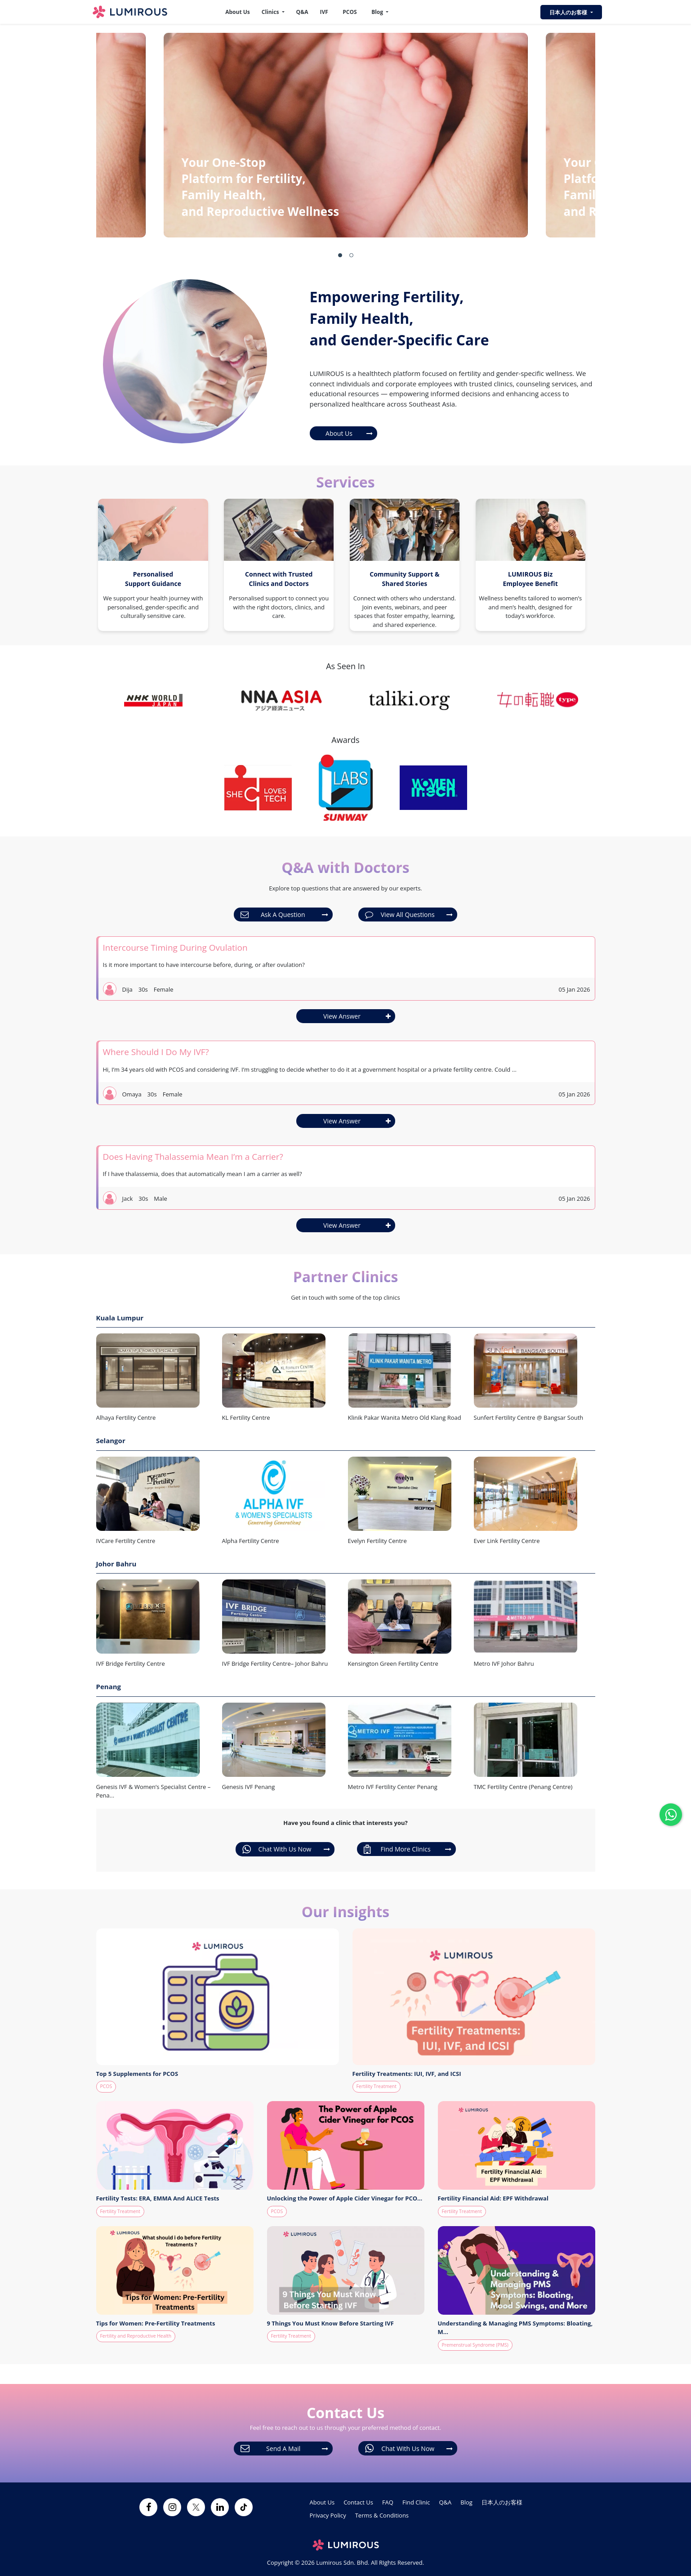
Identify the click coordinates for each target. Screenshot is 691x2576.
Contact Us (358, 2502)
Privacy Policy (328, 2515)
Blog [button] (377, 12)
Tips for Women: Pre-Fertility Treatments (155, 2323)
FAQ (387, 2502)
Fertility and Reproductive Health (136, 2336)
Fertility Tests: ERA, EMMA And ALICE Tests (157, 2198)
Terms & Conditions (382, 2515)
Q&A (302, 12)
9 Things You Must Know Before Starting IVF (330, 2323)
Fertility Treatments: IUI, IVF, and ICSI (406, 2074)
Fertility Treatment (377, 2086)
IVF (324, 12)
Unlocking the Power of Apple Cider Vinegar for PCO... (345, 2198)
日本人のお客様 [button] (568, 12)
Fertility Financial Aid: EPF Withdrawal (493, 2198)
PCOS (350, 12)
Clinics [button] (271, 12)
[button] (340, 255)
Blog (466, 2502)
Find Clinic (416, 2502)
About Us (237, 12)
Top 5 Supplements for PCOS (137, 2074)
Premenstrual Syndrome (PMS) (475, 2345)
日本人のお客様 (501, 2502)
